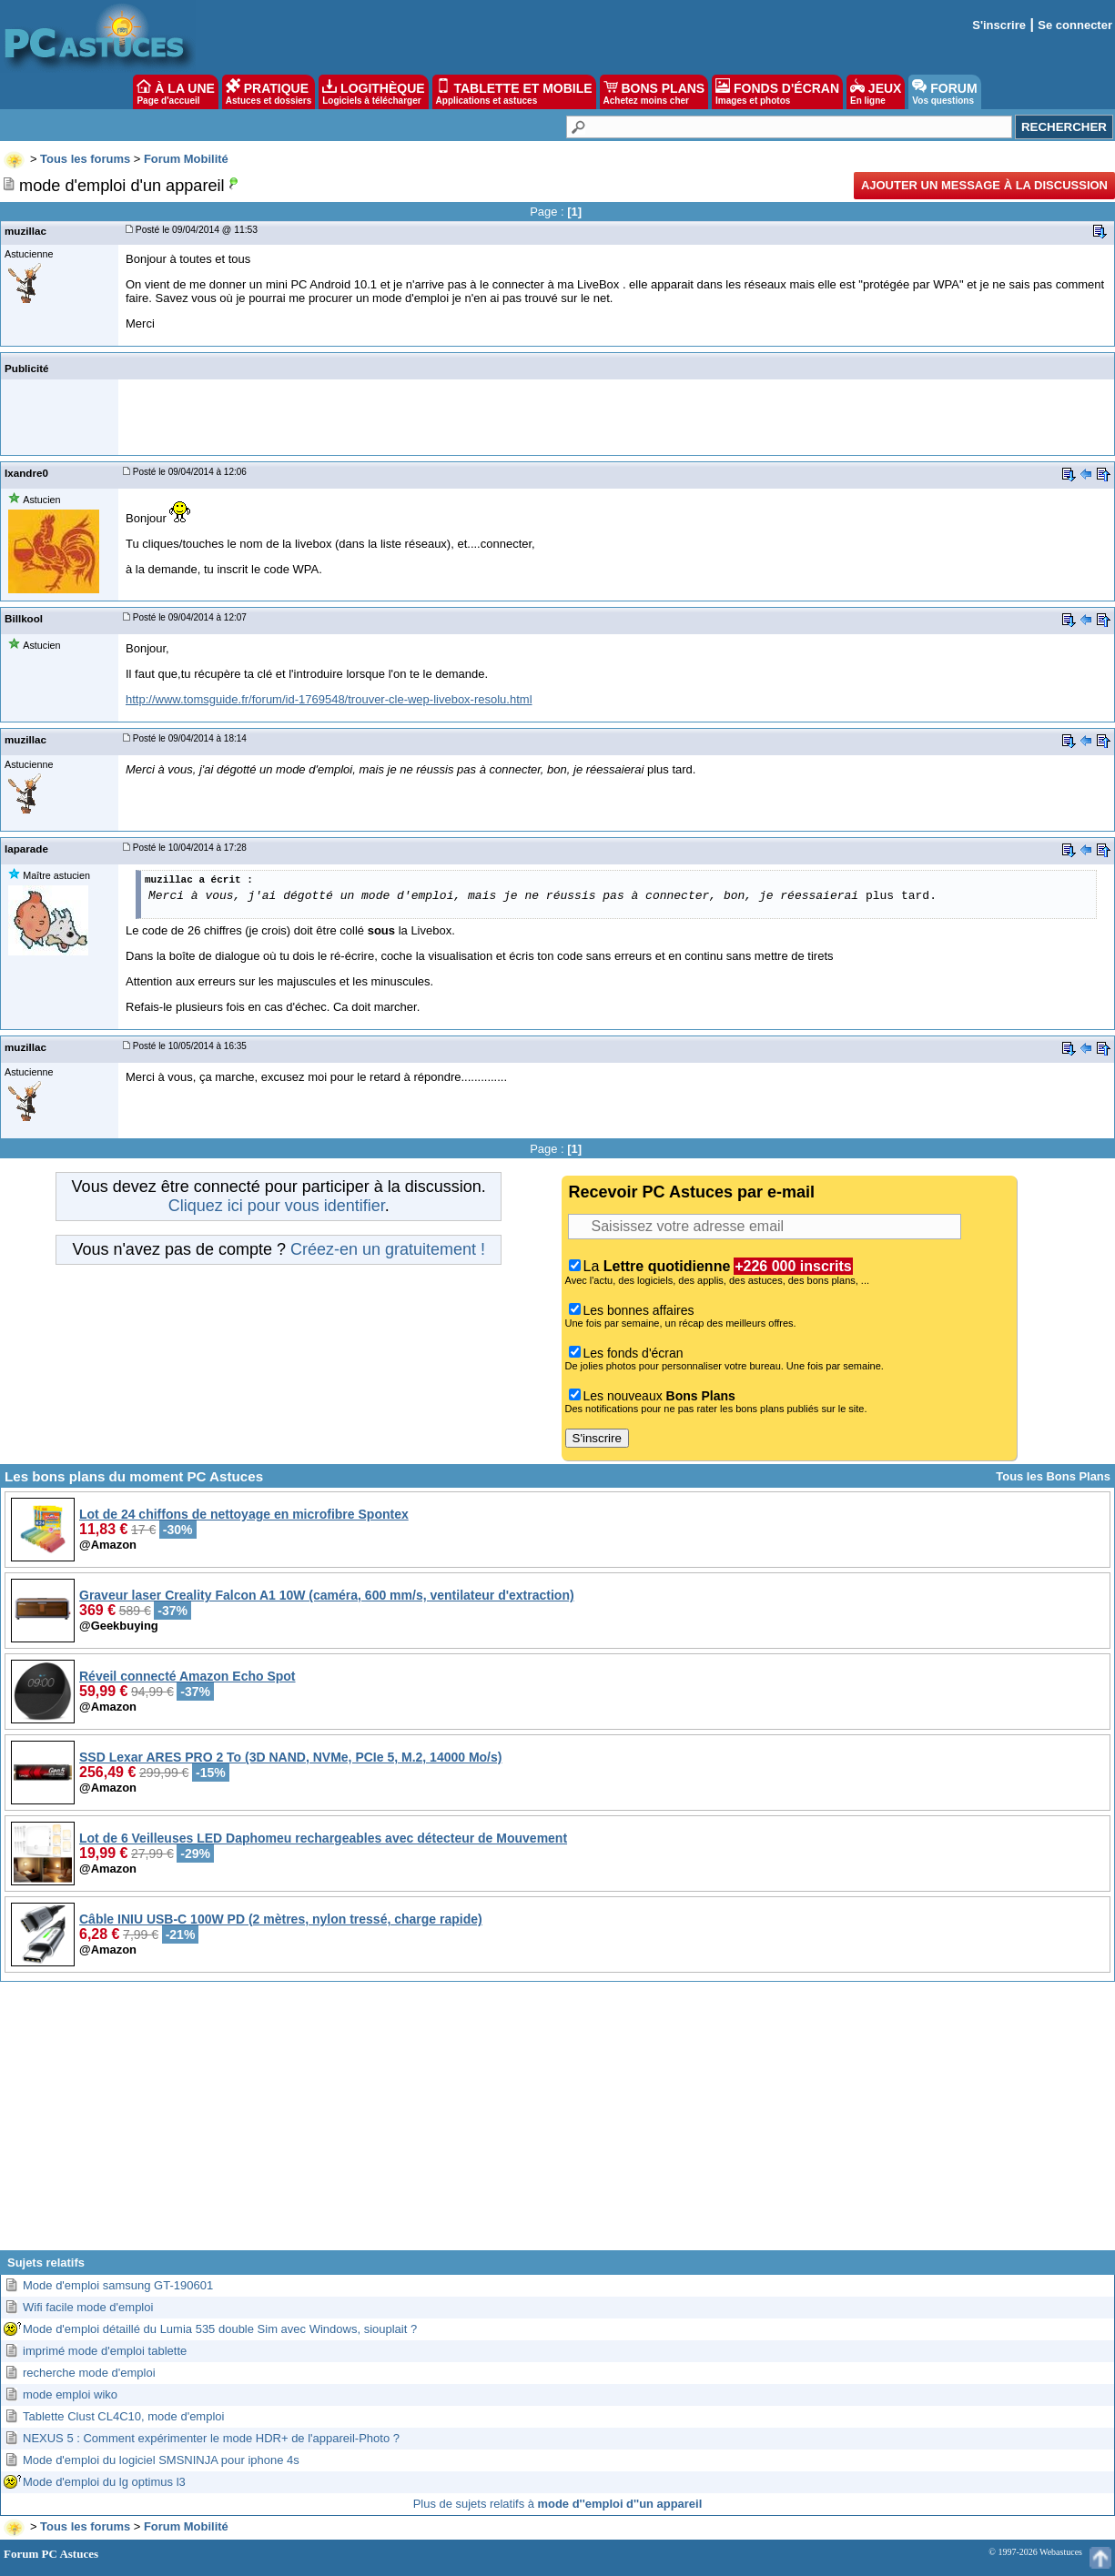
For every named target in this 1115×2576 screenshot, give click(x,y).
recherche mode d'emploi (89, 2372)
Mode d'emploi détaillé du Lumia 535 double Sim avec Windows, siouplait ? (220, 2329)
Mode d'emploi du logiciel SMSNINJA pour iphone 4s (161, 2460)
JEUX (875, 92)
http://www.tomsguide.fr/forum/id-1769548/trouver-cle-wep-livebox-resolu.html (329, 699)
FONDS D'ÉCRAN (777, 92)
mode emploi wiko (70, 2394)
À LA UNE (175, 92)
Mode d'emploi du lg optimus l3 (104, 2482)
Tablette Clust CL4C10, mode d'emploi (123, 2416)
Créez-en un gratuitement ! (387, 1249)
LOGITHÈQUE (373, 92)
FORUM (944, 92)
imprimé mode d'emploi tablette (105, 2351)
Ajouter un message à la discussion (984, 185)
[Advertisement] (558, 2122)
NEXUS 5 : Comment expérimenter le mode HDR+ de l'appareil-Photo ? (211, 2438)
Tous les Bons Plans (1053, 1476)
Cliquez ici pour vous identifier (276, 1206)
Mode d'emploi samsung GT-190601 (118, 2285)
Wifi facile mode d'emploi (88, 2307)
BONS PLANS (654, 92)
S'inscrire (999, 25)
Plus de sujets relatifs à (558, 2503)
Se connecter (1075, 25)
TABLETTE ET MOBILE (514, 92)
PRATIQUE (269, 92)
